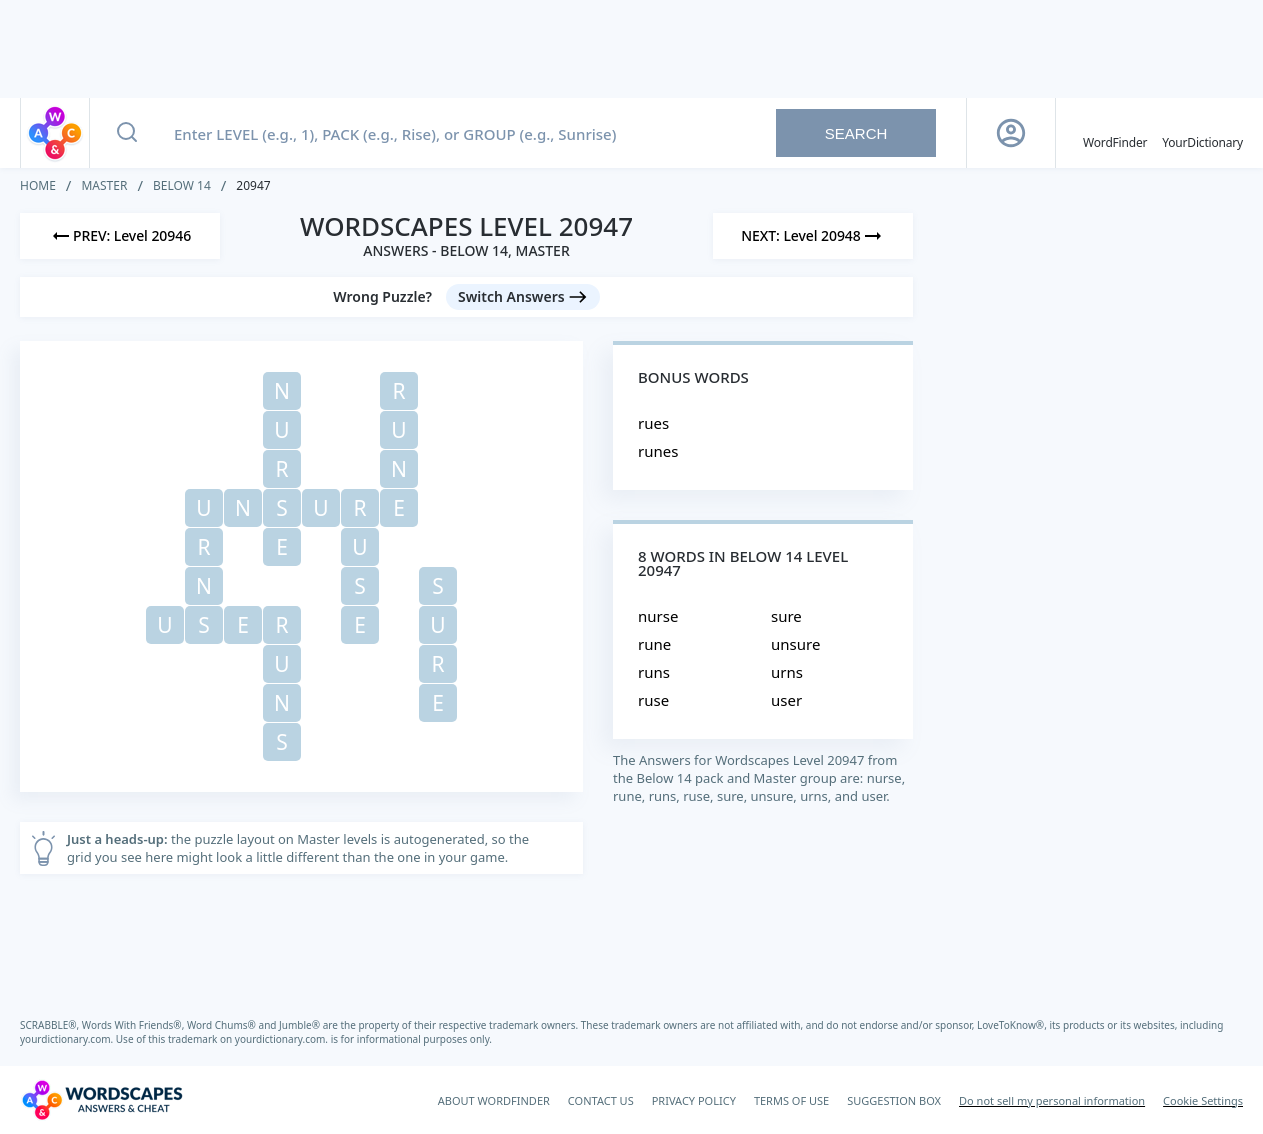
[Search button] (127, 133)
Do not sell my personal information (1052, 1100)
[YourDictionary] (1202, 133)
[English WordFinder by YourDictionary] (1115, 133)
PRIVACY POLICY (694, 1100)
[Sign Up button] (1011, 133)
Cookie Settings (1203, 1100)
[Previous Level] (120, 236)
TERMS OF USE (791, 1100)
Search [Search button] (856, 133)
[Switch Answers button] (523, 297)
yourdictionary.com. (68, 1039)
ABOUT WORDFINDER (494, 1100)
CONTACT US (601, 1100)
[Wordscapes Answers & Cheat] (102, 1100)
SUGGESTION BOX (894, 1100)
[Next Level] (813, 236)
